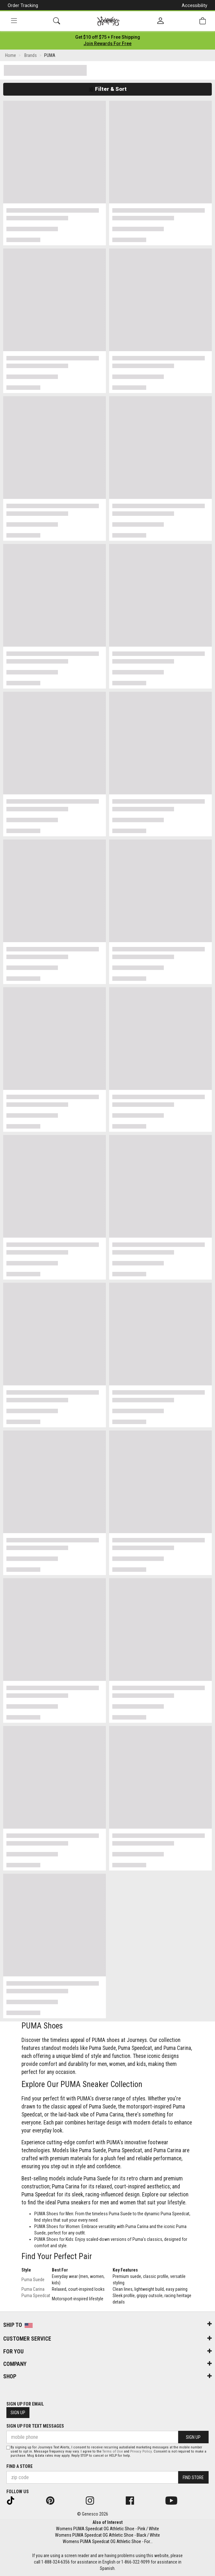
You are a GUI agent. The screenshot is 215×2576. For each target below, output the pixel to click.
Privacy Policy (141, 2451)
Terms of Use (112, 2451)
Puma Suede (32, 2279)
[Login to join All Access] (107, 37)
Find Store (193, 2477)
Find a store (19, 2466)
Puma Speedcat (35, 2295)
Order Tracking (23, 5)
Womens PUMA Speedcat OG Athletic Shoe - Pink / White (107, 2528)
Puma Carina (32, 2289)
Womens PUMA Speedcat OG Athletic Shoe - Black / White (107, 2535)
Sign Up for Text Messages (35, 2426)
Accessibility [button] (194, 5)
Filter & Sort (108, 89)
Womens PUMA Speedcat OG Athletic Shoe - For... (108, 2541)
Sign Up (18, 2412)
